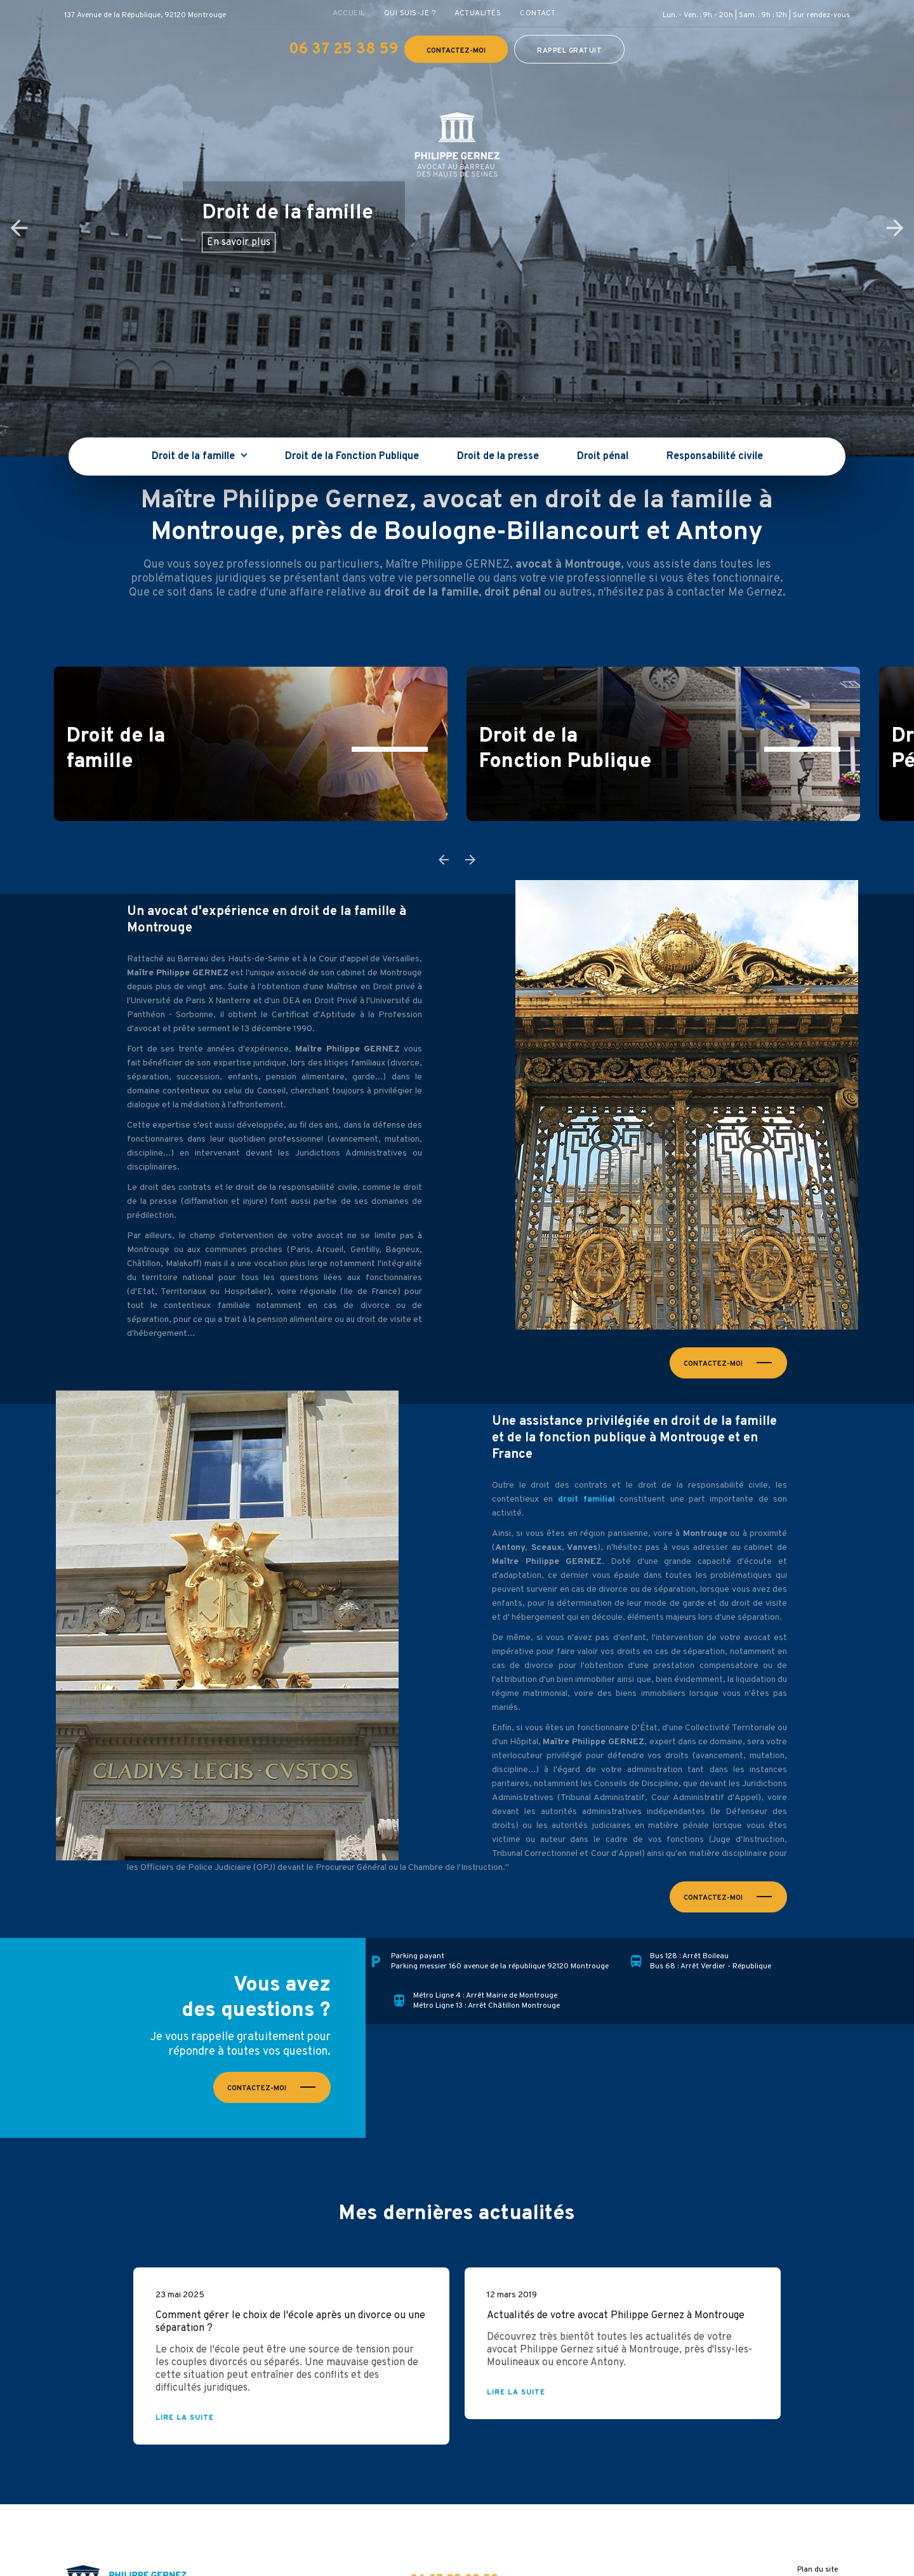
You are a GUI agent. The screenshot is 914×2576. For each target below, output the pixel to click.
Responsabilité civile (714, 456)
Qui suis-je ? (410, 13)
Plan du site (817, 2570)
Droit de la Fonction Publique (352, 456)
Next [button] (895, 228)
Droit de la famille (194, 456)
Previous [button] (19, 228)
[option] (457, 228)
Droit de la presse (498, 456)
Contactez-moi (456, 51)
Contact (538, 13)
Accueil (349, 13)
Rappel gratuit (569, 51)
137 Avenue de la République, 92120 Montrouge (145, 15)
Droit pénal (602, 456)
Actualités (477, 13)
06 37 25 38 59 (343, 50)
